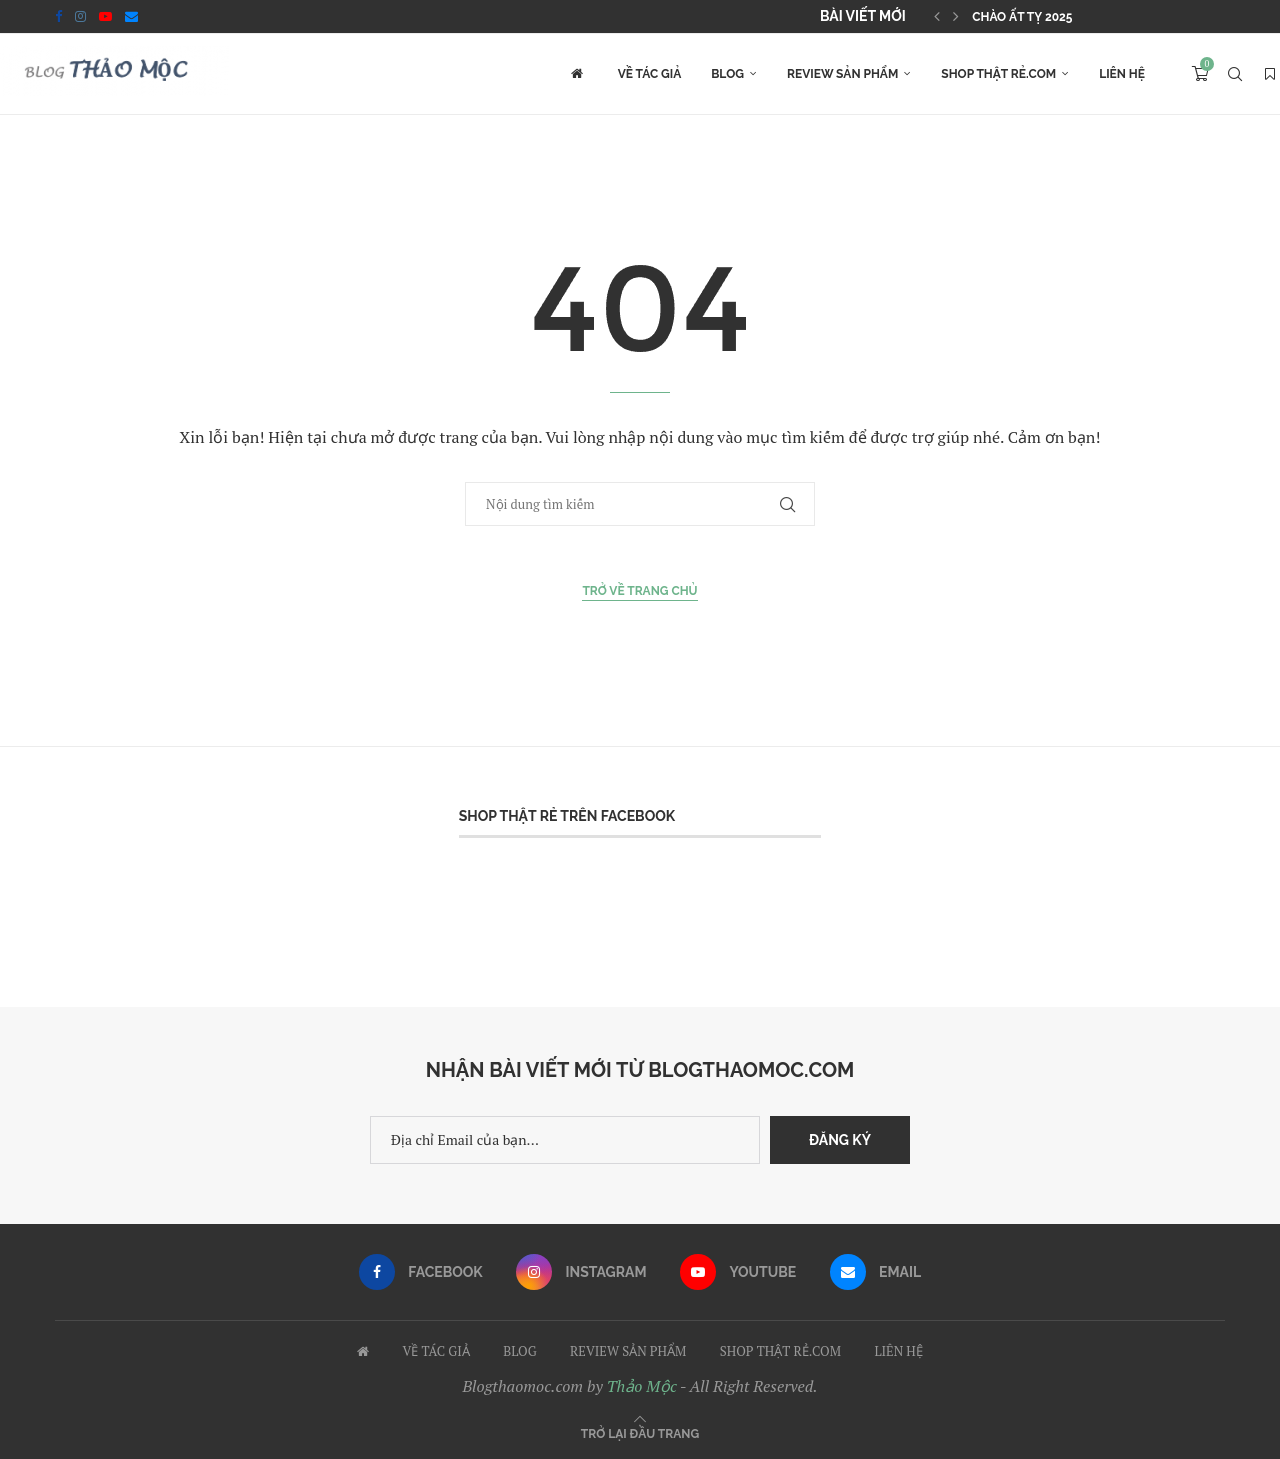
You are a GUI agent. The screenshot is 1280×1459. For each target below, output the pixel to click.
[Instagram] (80, 16)
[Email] (131, 16)
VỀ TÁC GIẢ (650, 74)
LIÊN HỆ (1122, 74)
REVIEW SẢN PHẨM (842, 74)
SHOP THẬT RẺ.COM (998, 74)
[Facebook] (58, 16)
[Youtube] (105, 16)
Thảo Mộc (642, 1386)
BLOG (727, 74)
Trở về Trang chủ (639, 591)
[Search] (1235, 74)
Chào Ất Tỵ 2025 (1022, 17)
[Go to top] (640, 1432)
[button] (937, 16)
